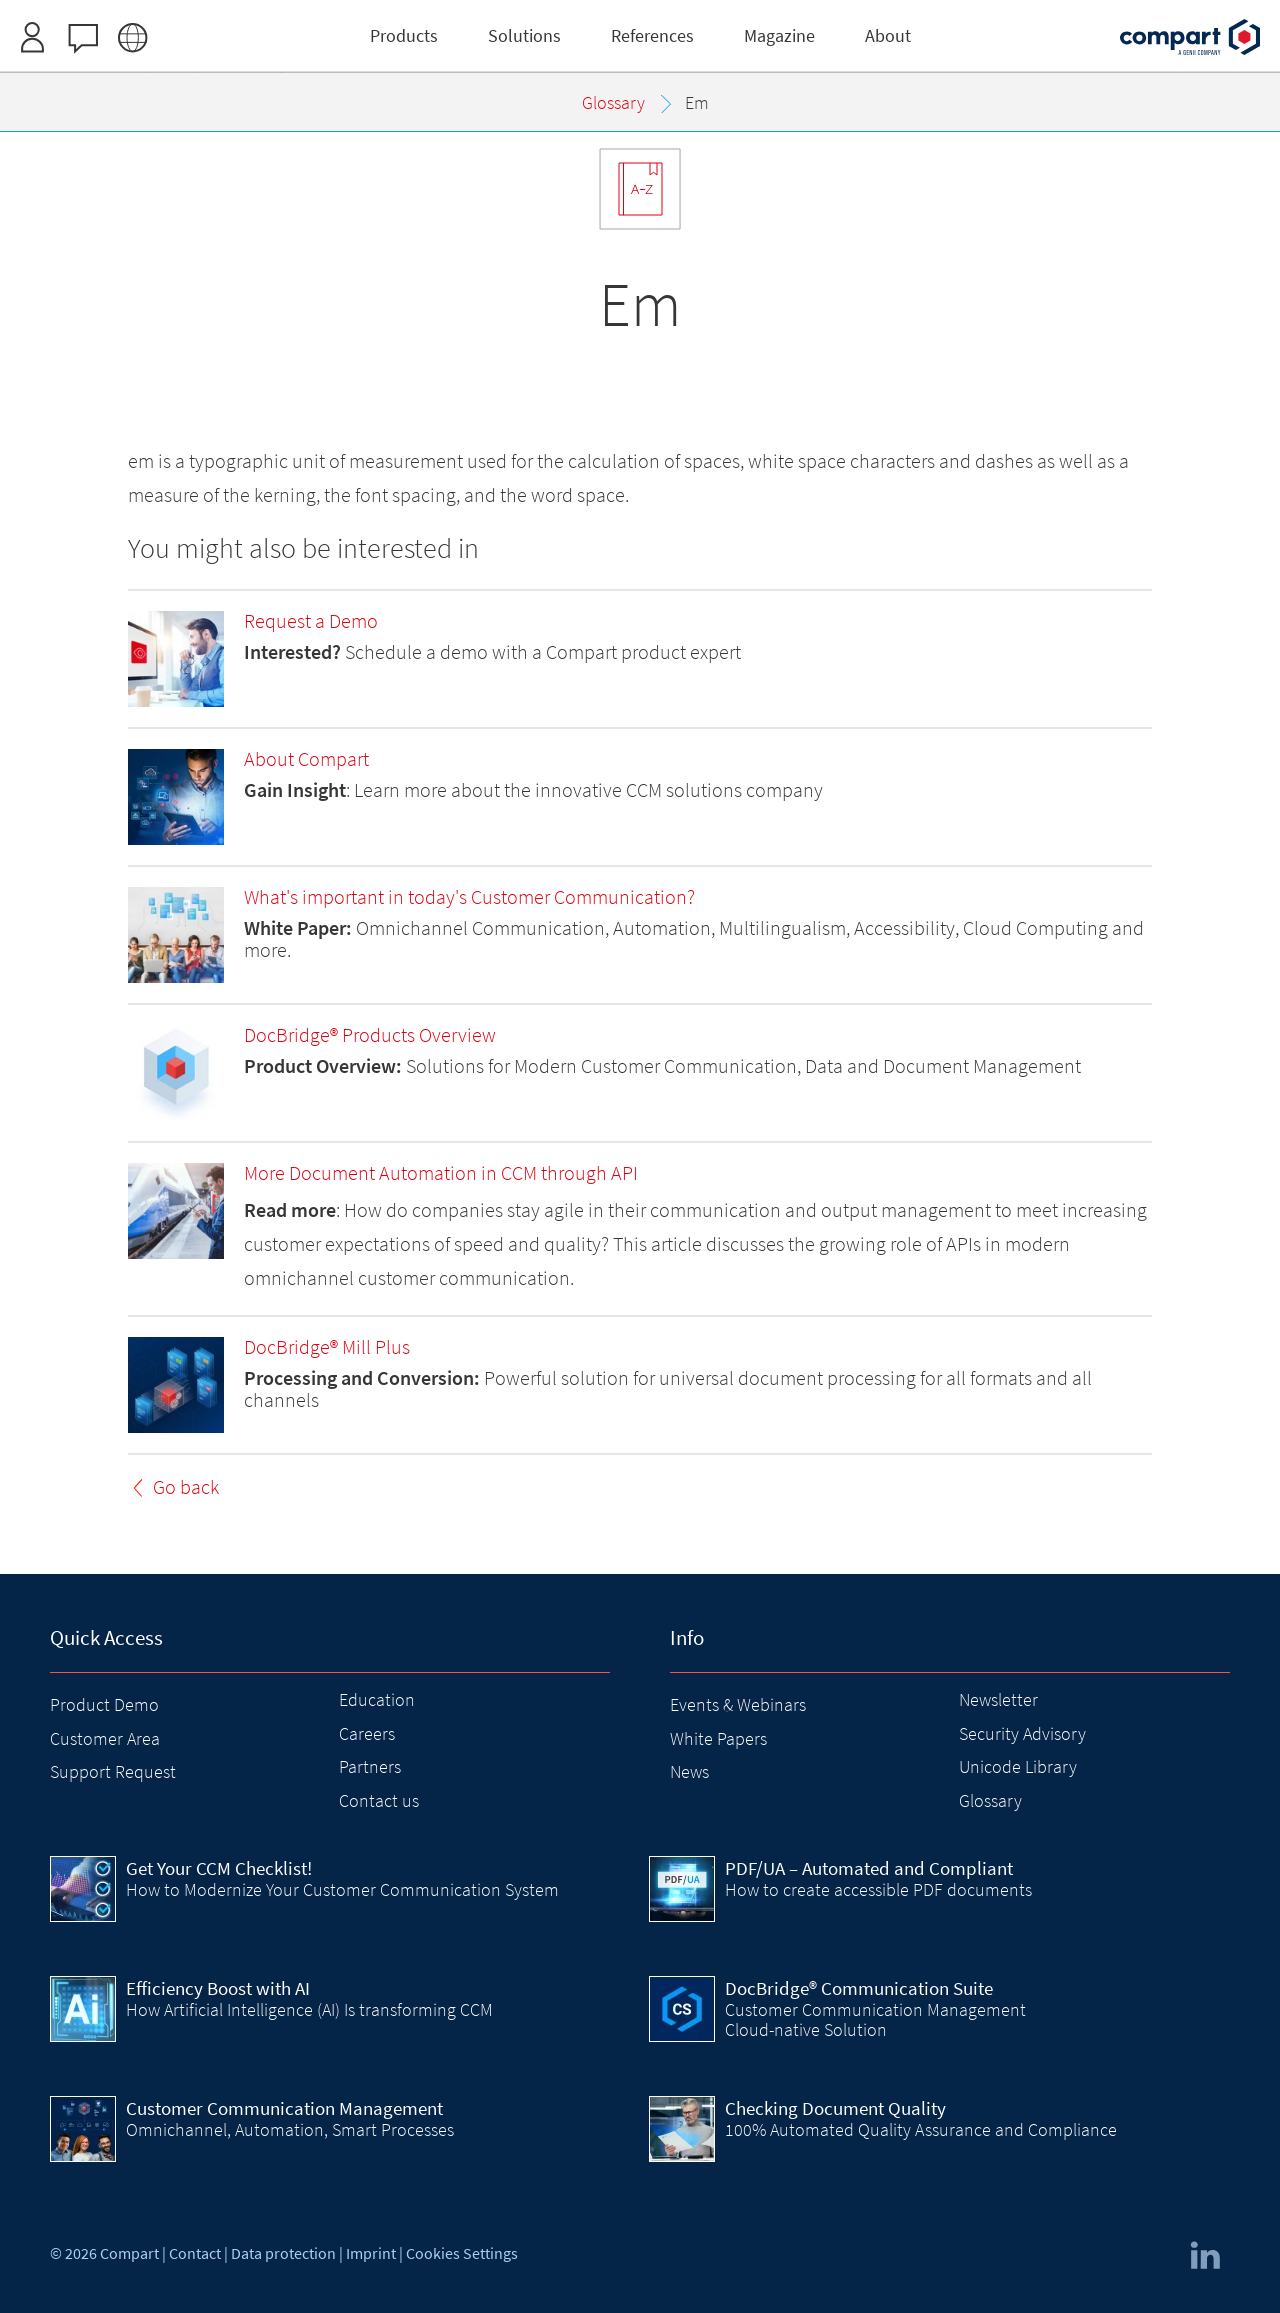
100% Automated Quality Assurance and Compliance (921, 2129)
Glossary (990, 1800)
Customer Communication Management (284, 2108)
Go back (186, 1486)
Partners (370, 1766)
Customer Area (105, 1738)
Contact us (379, 1800)
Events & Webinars (738, 1704)
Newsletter (998, 1699)
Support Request (113, 1771)
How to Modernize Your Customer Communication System (342, 1889)
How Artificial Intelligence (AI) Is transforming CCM (309, 2009)
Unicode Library (1018, 1766)
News (689, 1771)
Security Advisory (1022, 1733)
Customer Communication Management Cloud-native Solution (875, 2019)
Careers (367, 1733)
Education (377, 1699)
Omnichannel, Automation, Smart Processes (290, 2129)
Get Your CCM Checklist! (219, 1868)
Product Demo (104, 1704)
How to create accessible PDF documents (878, 1889)
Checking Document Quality (835, 2108)
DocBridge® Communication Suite (859, 1988)
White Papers (718, 1738)
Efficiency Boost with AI (218, 1988)
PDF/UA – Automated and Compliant (869, 1868)
